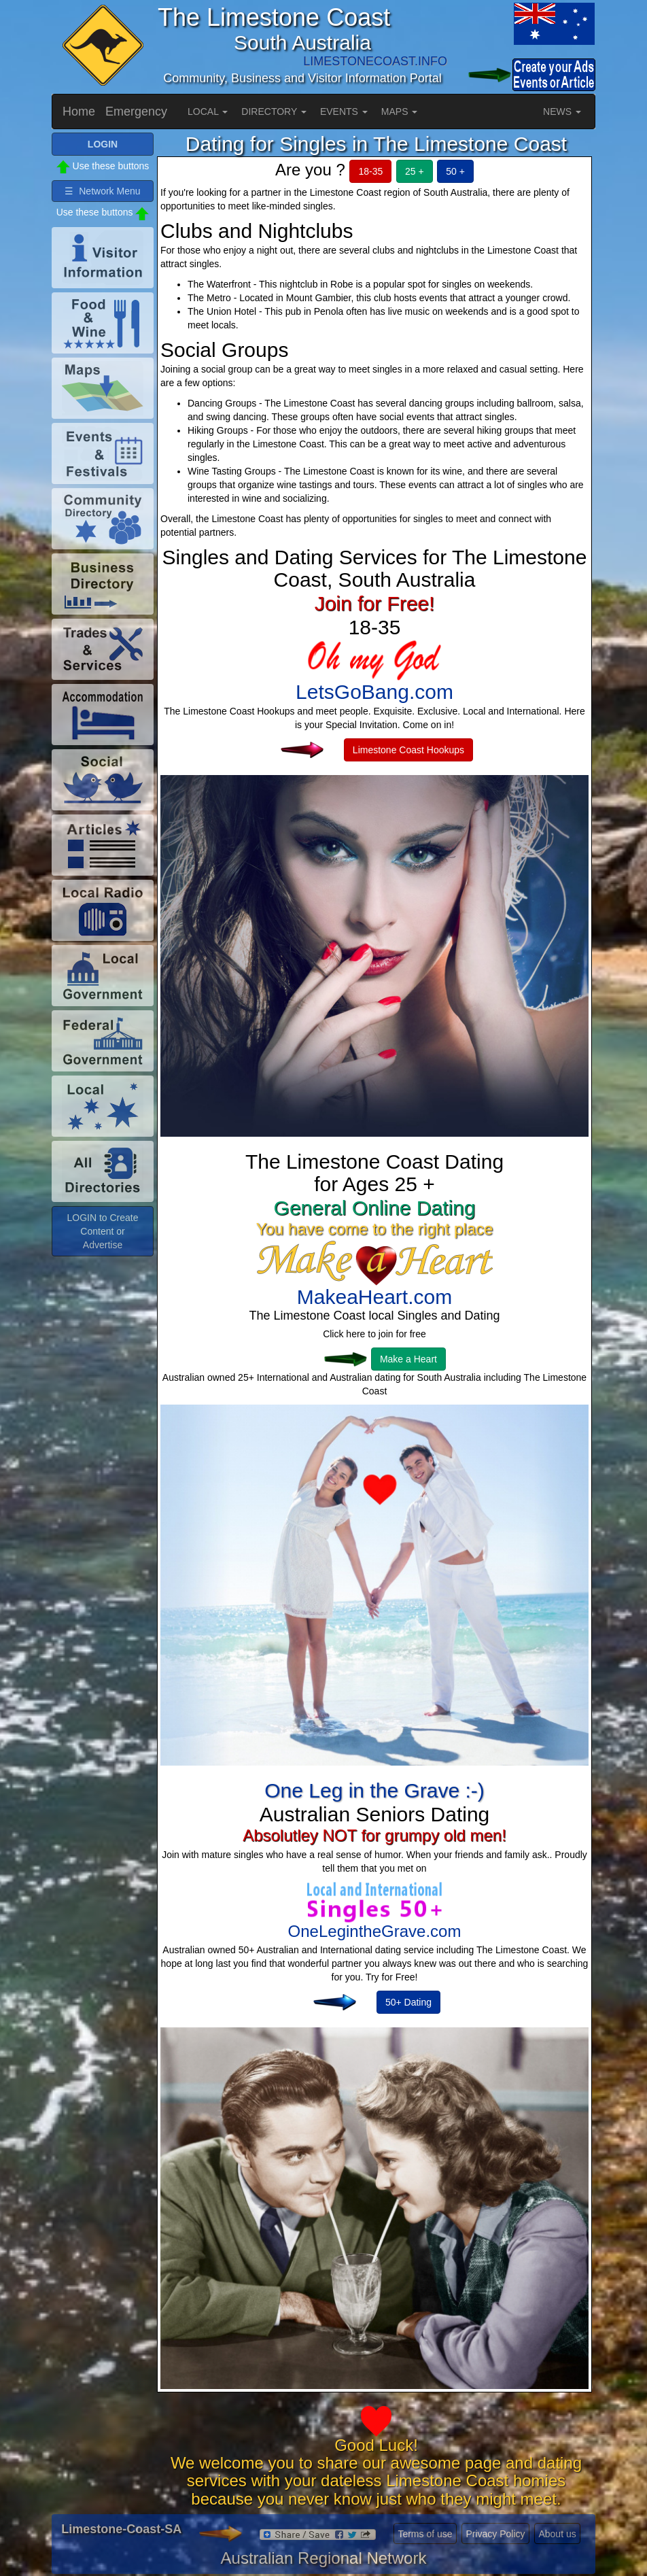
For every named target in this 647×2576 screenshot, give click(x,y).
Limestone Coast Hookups (408, 749)
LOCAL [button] (208, 111)
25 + (414, 171)
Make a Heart (408, 1359)
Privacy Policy (495, 2533)
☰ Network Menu (102, 191)
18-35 (370, 171)
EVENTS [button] (344, 111)
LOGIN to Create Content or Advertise (102, 1231)
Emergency (136, 111)
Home (79, 111)
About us (557, 2533)
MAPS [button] (399, 111)
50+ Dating (408, 2002)
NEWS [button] (562, 111)
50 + (455, 171)
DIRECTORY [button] (274, 111)
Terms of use (425, 2533)
